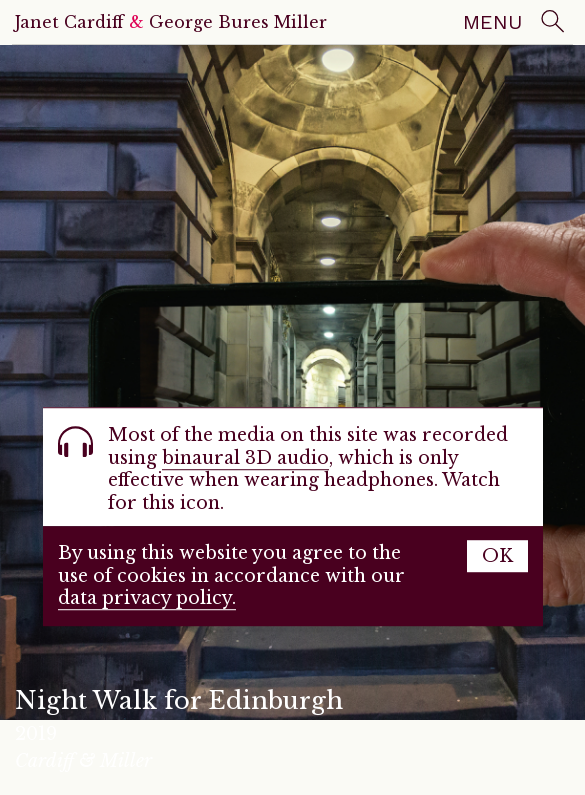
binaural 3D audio (245, 458)
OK (497, 557)
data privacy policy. (147, 599)
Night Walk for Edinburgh (179, 700)
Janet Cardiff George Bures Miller (171, 22)
